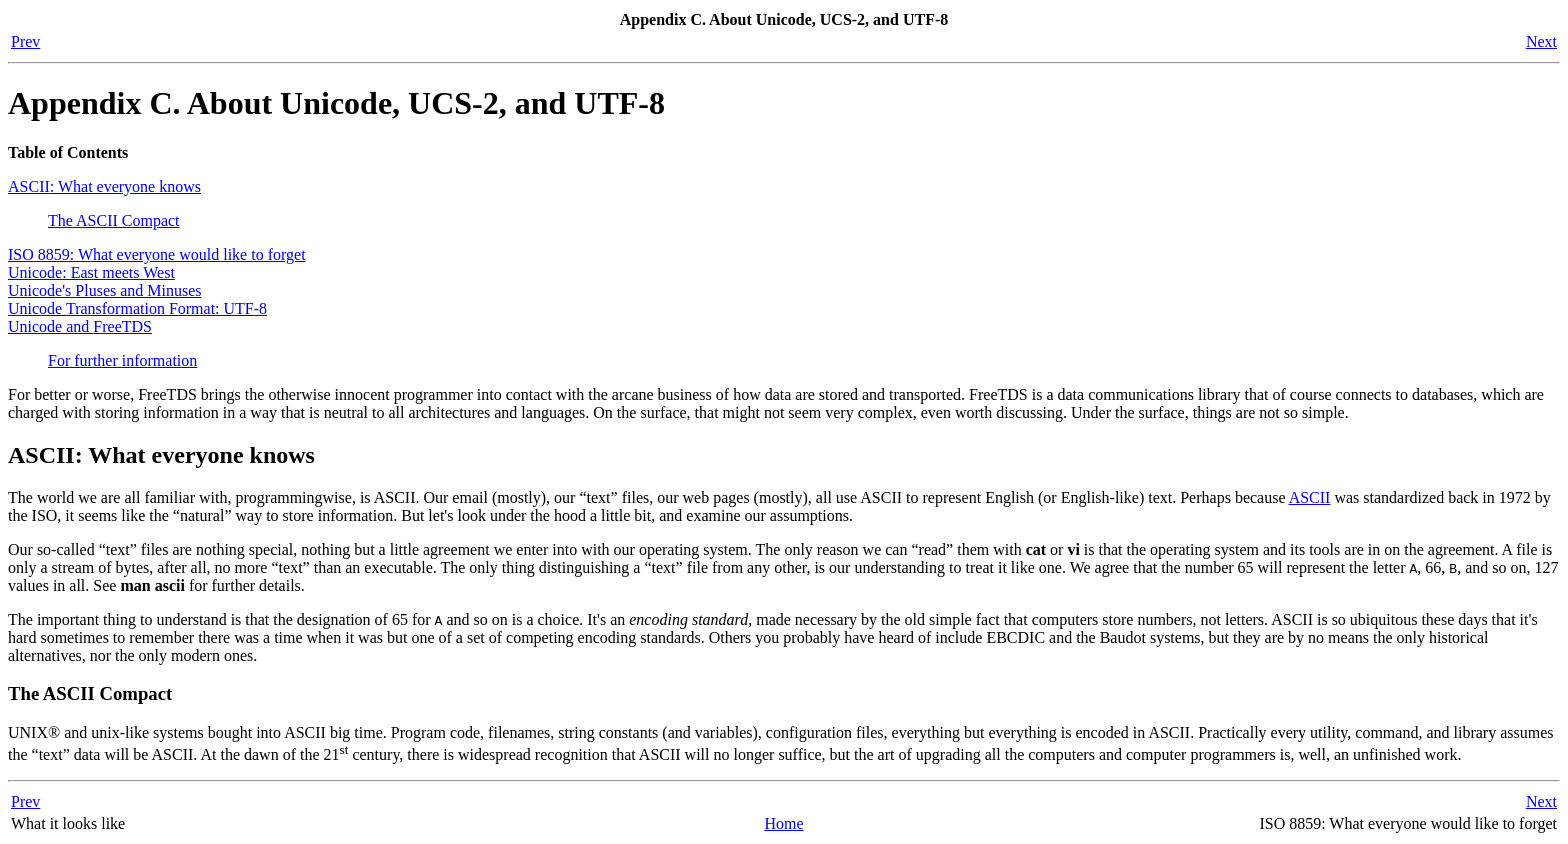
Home (783, 823)
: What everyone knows (104, 186)
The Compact (114, 220)
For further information (122, 360)
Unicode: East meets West (91, 272)
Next (1541, 41)
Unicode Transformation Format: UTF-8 (137, 308)
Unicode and (80, 326)
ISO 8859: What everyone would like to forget (157, 254)
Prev (25, 41)
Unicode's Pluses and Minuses (105, 290)
